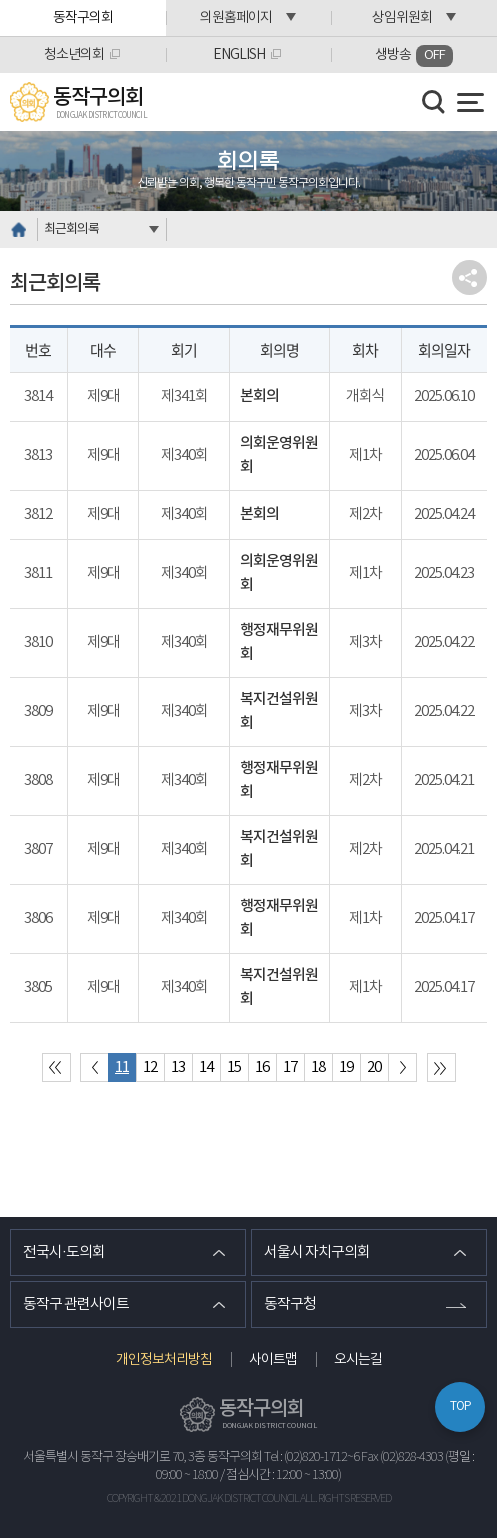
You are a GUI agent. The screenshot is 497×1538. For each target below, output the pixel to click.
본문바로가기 (0, 0)
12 (150, 1067)
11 (122, 1067)
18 (318, 1067)
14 (206, 1067)
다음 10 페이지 (402, 1067)
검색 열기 (434, 102)
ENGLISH (239, 55)
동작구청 (290, 1304)
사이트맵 (273, 1360)
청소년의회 (74, 55)
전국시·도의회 (64, 1252)
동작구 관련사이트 (76, 1304)
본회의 (259, 396)
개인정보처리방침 (164, 1360)
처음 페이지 (56, 1067)
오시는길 (358, 1360)
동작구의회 (83, 18)
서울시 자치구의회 (317, 1252)
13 (178, 1067)
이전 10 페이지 (94, 1067)
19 (346, 1067)
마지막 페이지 (441, 1067)
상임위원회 (402, 18)
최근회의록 (71, 229)
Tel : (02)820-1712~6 (311, 1457)
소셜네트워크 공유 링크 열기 (469, 277)
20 (374, 1067)
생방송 (414, 56)
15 (234, 1067)
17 (290, 1067)
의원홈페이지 (236, 18)
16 (262, 1067)
